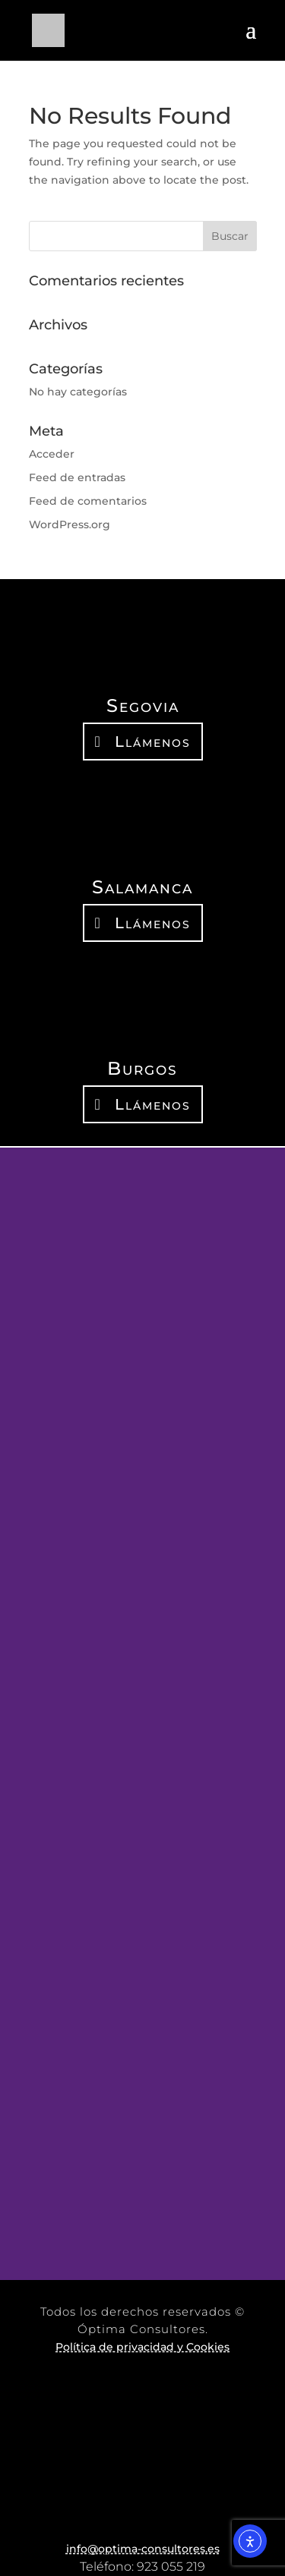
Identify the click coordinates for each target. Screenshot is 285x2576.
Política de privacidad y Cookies (142, 2347)
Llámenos (153, 741)
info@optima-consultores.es (143, 2549)
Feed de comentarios (88, 501)
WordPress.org (69, 524)
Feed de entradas (77, 477)
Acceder (51, 454)
